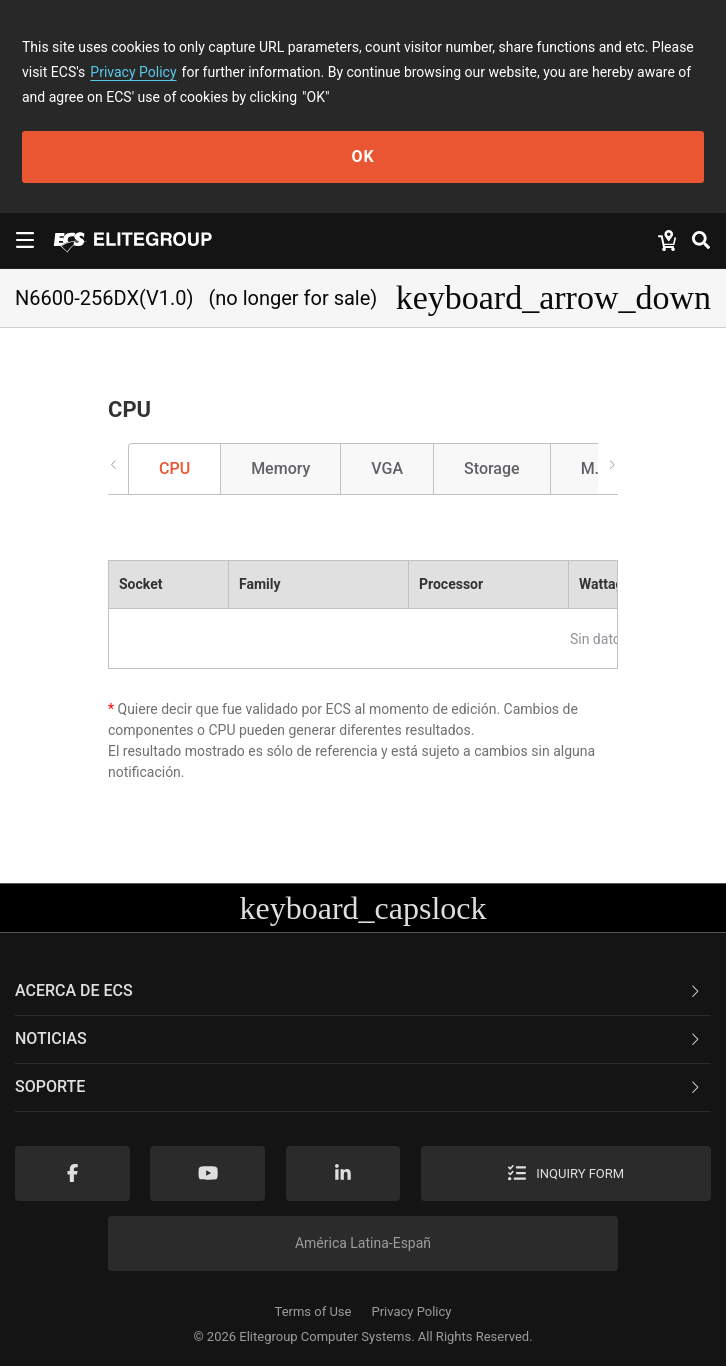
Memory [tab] (280, 468)
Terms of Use (313, 1311)
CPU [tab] (174, 468)
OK (362, 156)
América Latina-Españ (363, 1243)
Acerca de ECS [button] (359, 990)
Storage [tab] (492, 468)
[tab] (363, 992)
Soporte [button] (359, 1086)
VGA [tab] (387, 468)
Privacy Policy (133, 72)
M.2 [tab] (595, 468)
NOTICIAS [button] (359, 1038)
